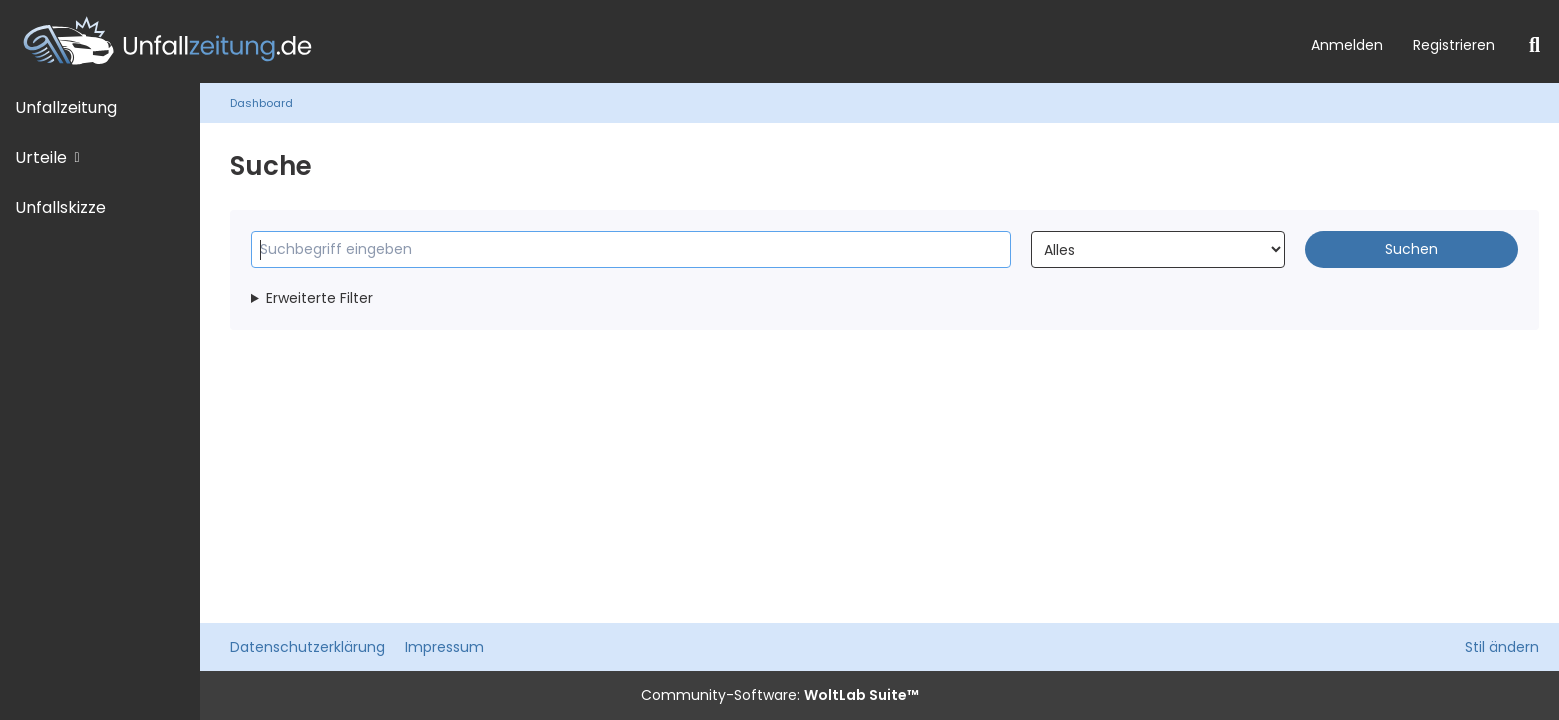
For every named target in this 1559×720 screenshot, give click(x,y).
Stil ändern (1502, 647)
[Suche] (1534, 45)
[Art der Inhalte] (1157, 249)
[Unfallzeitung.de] (648, 41)
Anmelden (1347, 45)
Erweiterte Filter (319, 298)
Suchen (1411, 249)
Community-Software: (780, 695)
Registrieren (1454, 45)
